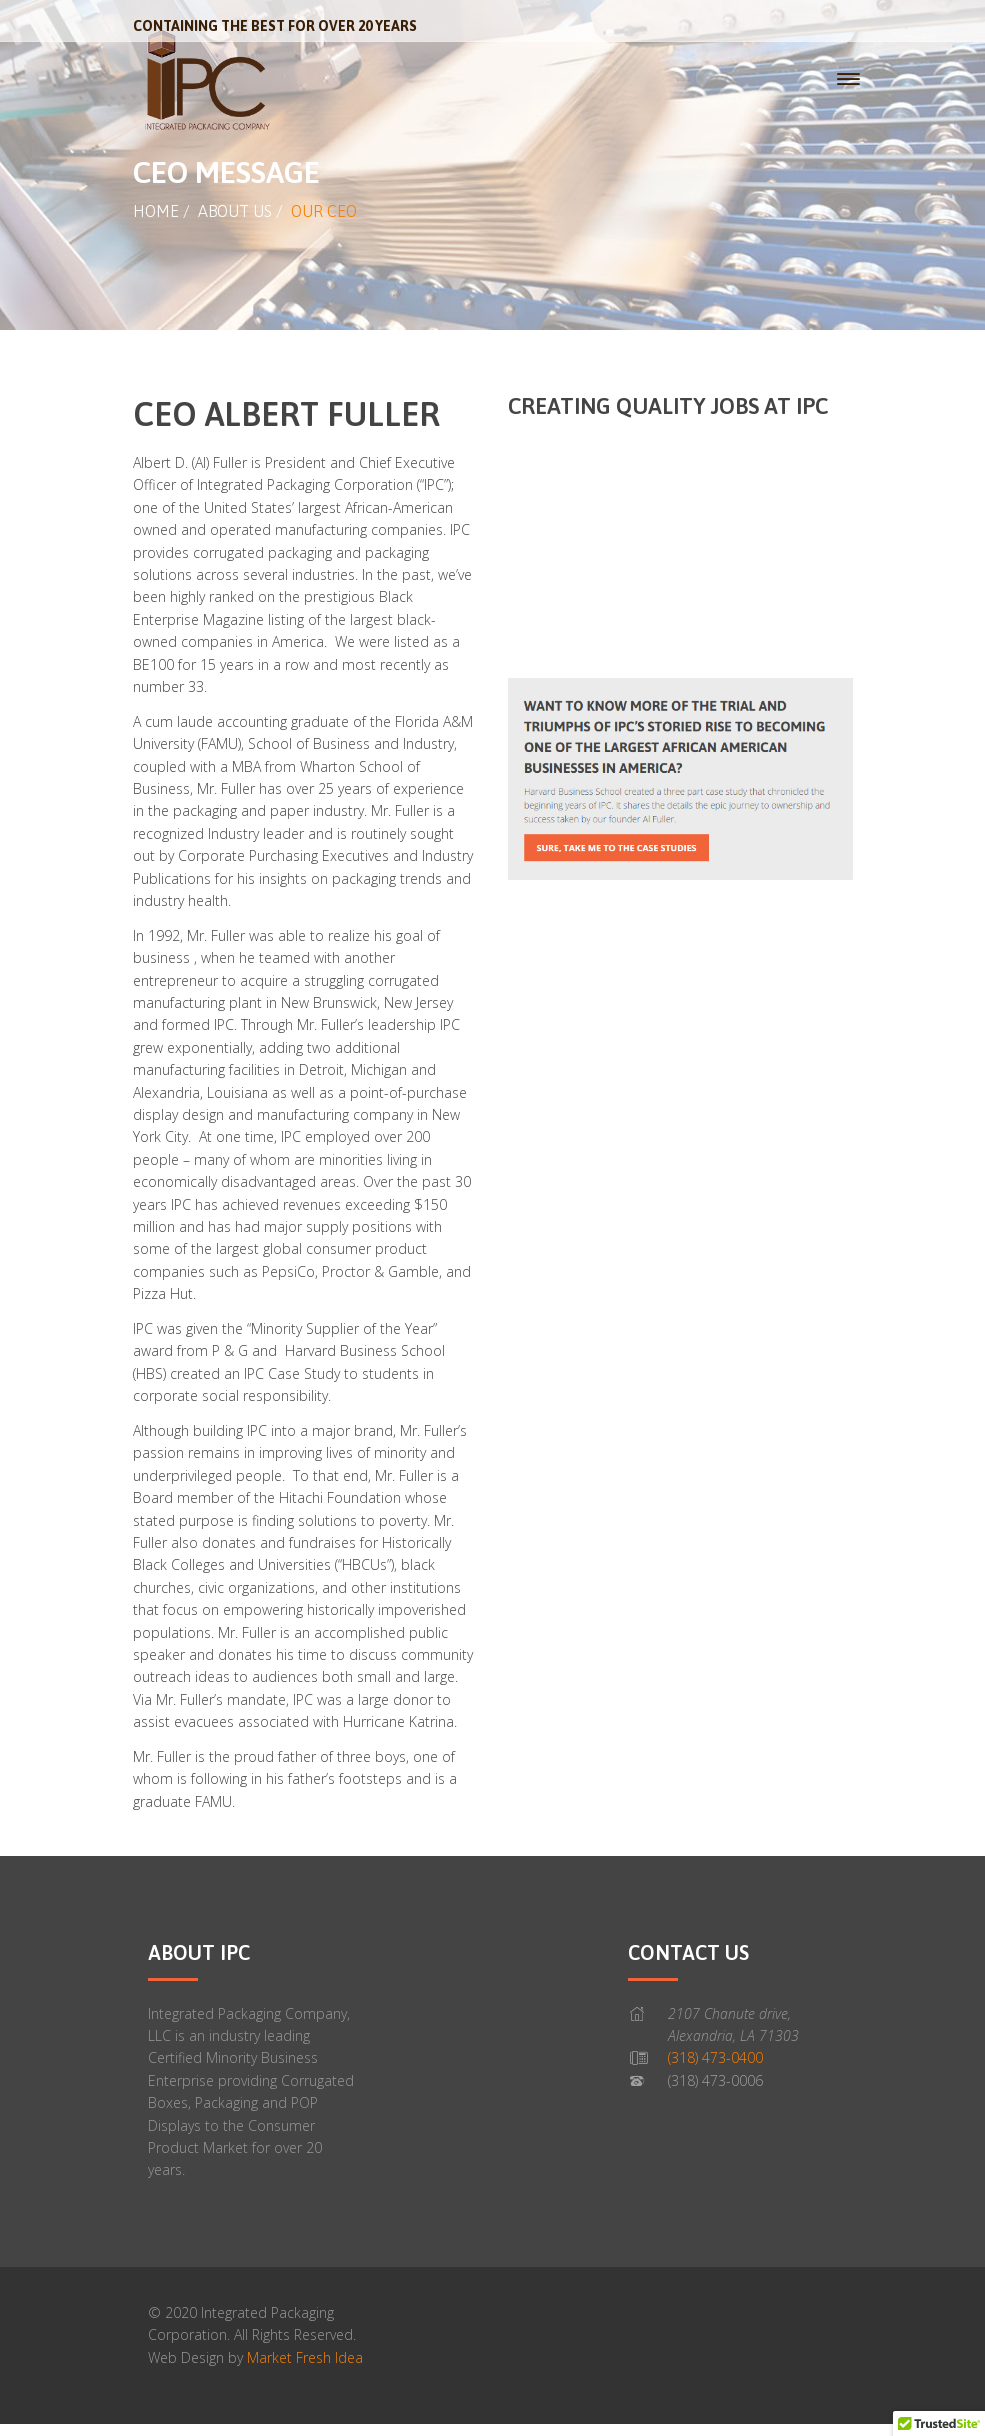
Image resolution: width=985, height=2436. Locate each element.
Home (156, 211)
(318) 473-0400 (715, 2057)
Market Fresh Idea (305, 2357)
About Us (235, 211)
